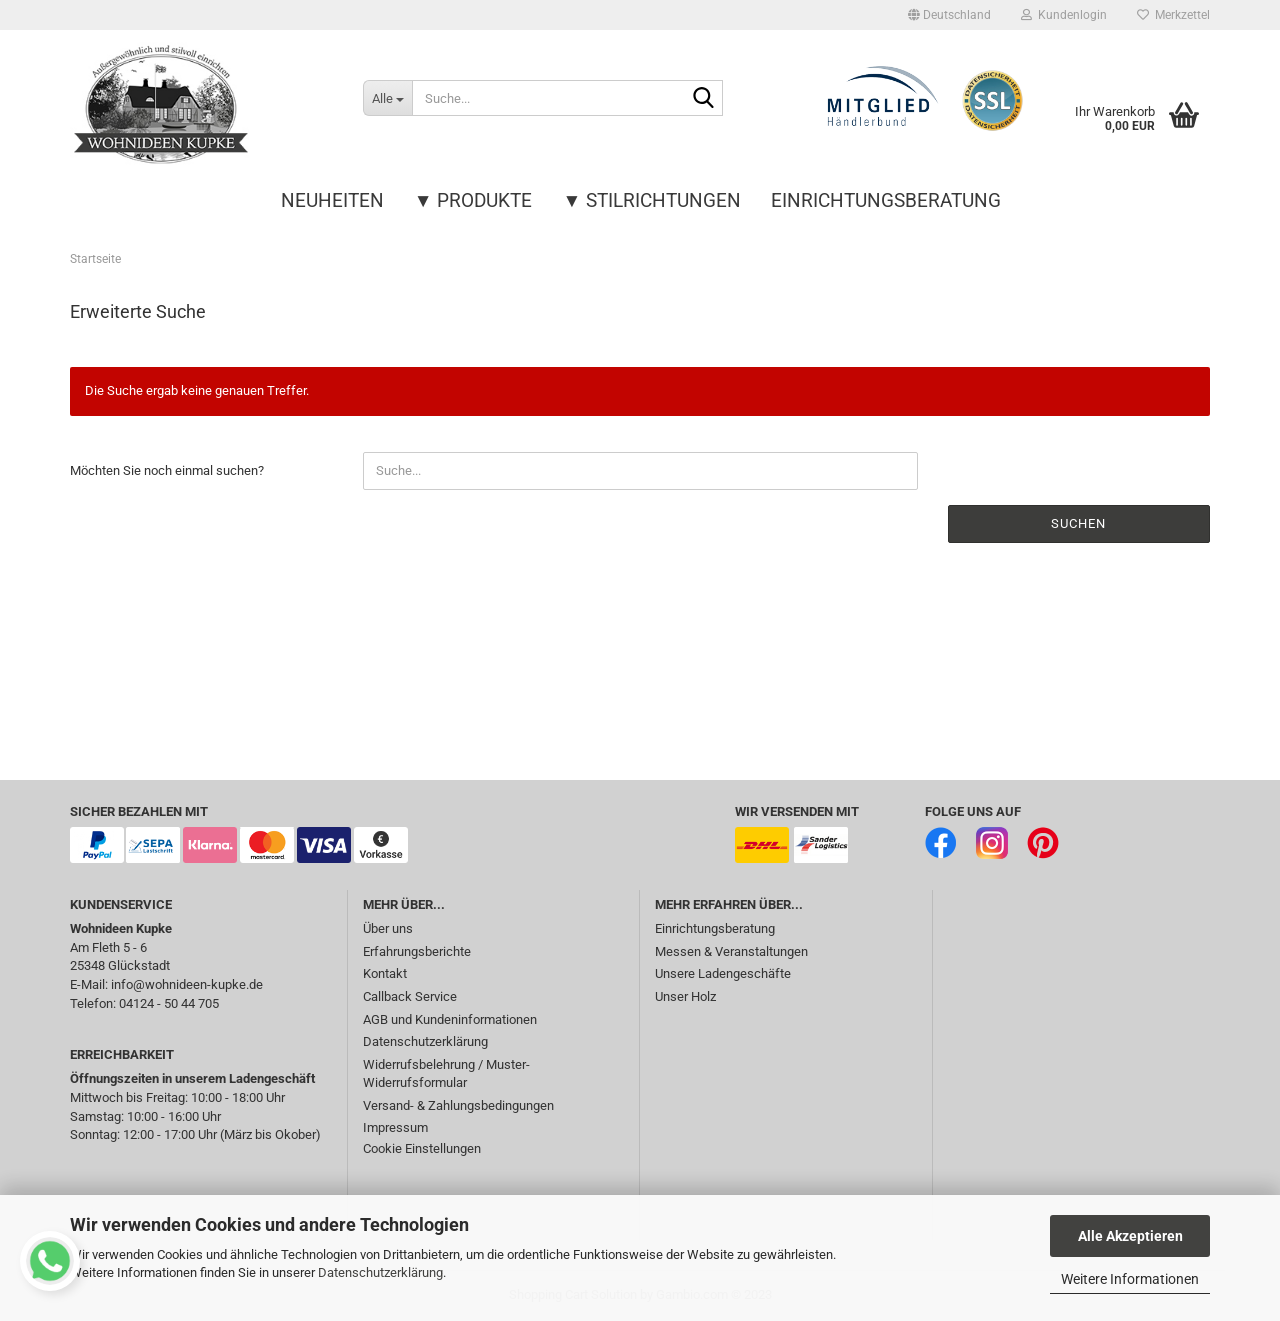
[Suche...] (387, 98)
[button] (949, 15)
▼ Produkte (473, 200)
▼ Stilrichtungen (652, 200)
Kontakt (385, 973)
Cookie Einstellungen (422, 1148)
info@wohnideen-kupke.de (187, 984)
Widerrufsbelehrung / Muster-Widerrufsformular (446, 1074)
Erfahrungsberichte (417, 951)
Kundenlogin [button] (1064, 15)
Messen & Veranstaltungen (731, 951)
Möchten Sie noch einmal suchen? (167, 470)
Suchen (1078, 523)
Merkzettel (1173, 15)
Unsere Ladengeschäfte (723, 973)
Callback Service (410, 996)
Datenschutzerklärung (380, 1272)
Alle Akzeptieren (1130, 1236)
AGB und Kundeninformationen (450, 1019)
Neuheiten (332, 200)
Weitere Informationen (1130, 1279)
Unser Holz (685, 996)
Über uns (388, 928)
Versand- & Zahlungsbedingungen (458, 1105)
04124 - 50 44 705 (169, 1003)
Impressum (395, 1127)
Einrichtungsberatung (886, 200)
